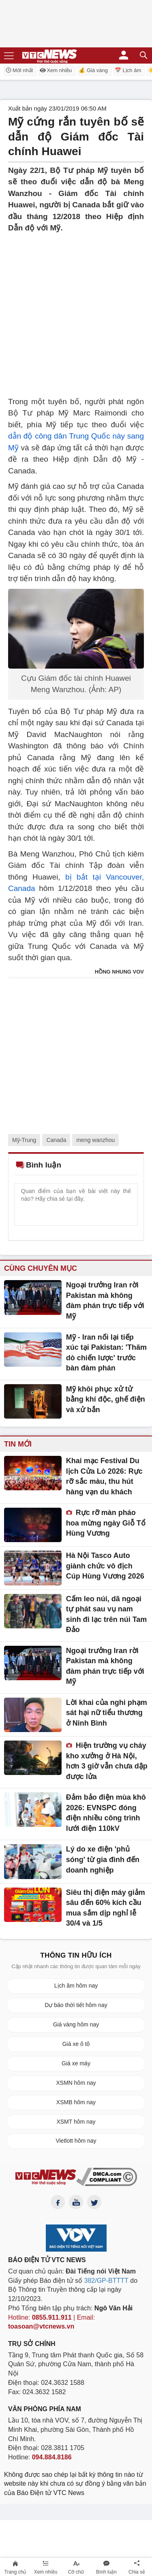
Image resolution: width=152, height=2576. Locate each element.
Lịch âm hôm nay (76, 1985)
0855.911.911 (52, 2317)
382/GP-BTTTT (106, 2280)
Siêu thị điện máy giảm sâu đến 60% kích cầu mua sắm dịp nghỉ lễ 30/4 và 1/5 (105, 1908)
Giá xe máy (76, 2063)
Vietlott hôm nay (76, 2140)
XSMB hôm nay (76, 2102)
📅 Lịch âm (128, 70)
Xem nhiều (56, 70)
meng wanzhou (95, 1140)
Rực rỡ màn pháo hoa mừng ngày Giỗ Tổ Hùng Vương (106, 1523)
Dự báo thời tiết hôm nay (76, 2005)
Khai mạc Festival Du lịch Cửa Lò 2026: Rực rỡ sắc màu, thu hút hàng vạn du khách (104, 1476)
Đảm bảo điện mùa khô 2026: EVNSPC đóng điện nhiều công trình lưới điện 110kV (106, 1812)
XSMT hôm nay (75, 2121)
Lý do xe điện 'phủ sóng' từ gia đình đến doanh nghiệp (102, 1859)
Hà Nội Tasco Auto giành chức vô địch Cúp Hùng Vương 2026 (105, 1565)
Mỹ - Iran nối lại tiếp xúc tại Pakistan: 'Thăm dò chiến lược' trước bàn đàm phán (106, 1352)
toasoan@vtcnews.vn (41, 2326)
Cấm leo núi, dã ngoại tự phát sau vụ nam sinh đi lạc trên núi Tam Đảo (106, 1614)
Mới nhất (19, 70)
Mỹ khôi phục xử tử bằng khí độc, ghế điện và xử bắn (105, 1399)
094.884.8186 (52, 2457)
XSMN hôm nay (76, 2083)
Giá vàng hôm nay (76, 2024)
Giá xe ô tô (76, 2044)
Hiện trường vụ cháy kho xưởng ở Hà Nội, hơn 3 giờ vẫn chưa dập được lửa (107, 1761)
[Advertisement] (76, 310)
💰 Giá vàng (93, 70)
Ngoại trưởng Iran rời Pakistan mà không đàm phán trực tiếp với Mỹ (105, 1300)
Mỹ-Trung (24, 1140)
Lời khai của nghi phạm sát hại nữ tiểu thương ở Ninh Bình (106, 1712)
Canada (56, 1140)
